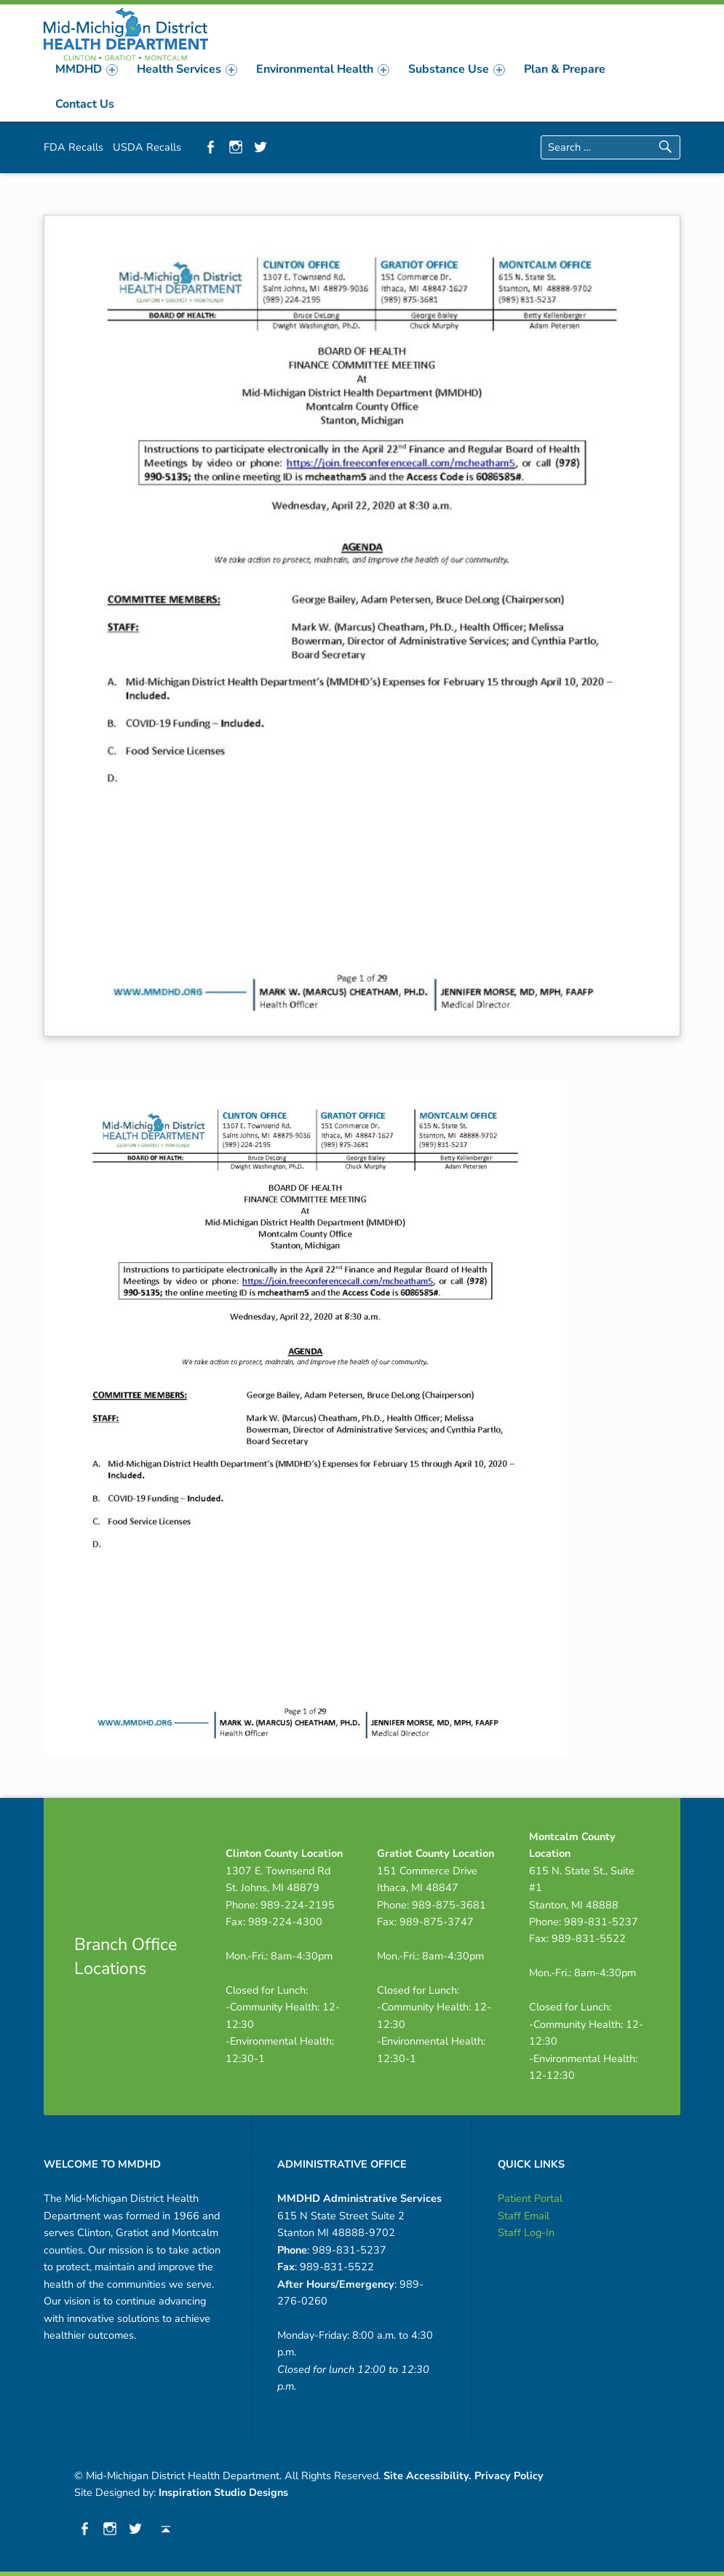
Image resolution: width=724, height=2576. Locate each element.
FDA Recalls (73, 147)
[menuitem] (86, 69)
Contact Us (84, 104)
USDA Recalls (147, 147)
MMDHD (86, 69)
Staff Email (523, 2215)
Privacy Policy (509, 2475)
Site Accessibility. (427, 2475)
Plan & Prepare (564, 69)
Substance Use (456, 69)
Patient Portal (530, 2198)
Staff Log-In (526, 2232)
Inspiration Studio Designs (223, 2492)
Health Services (187, 69)
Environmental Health (322, 69)
